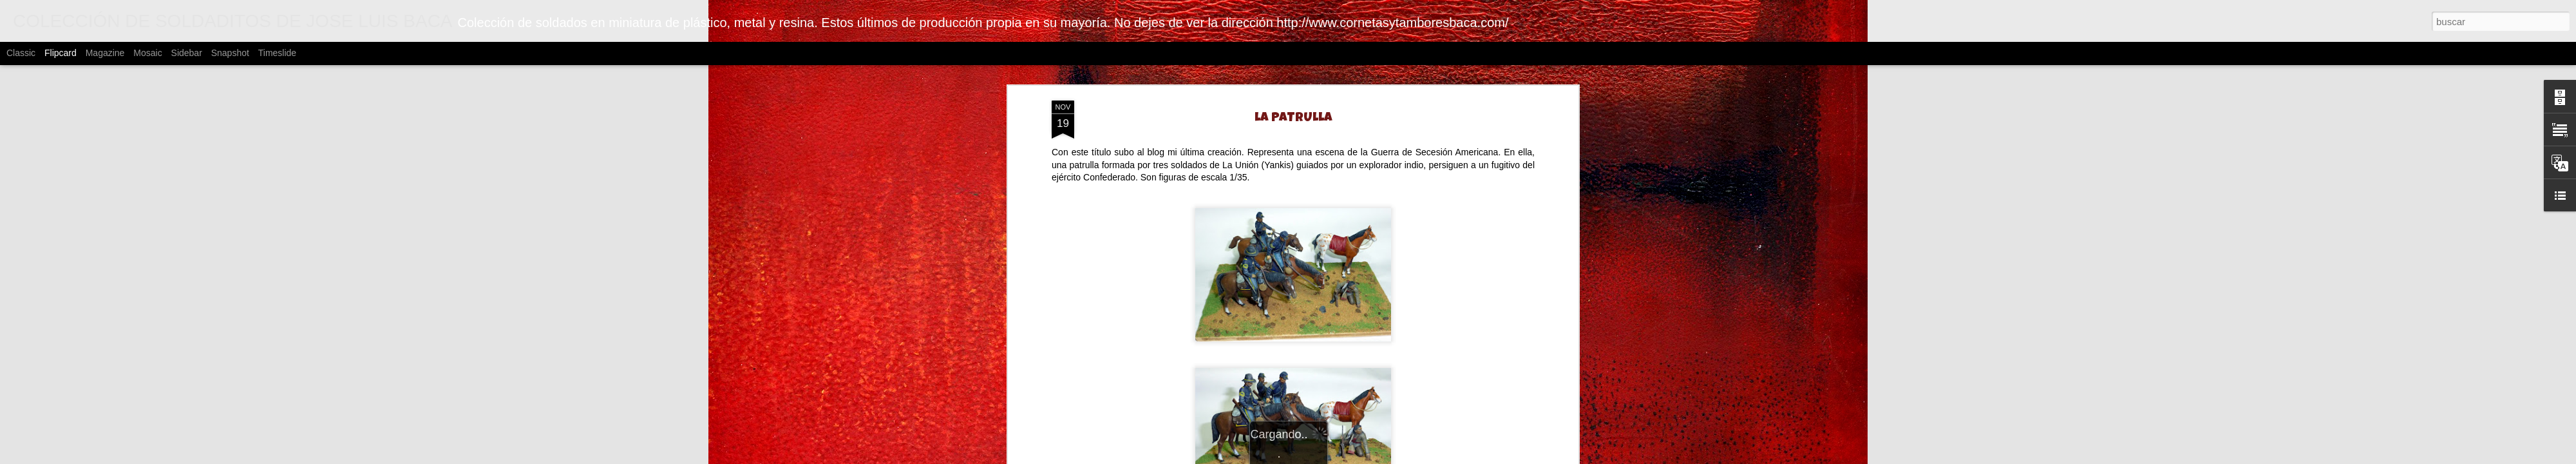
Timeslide (277, 53)
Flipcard (60, 53)
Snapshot (230, 53)
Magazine (105, 53)
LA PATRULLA (1293, 118)
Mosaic (147, 53)
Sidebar (186, 53)
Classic (20, 53)
